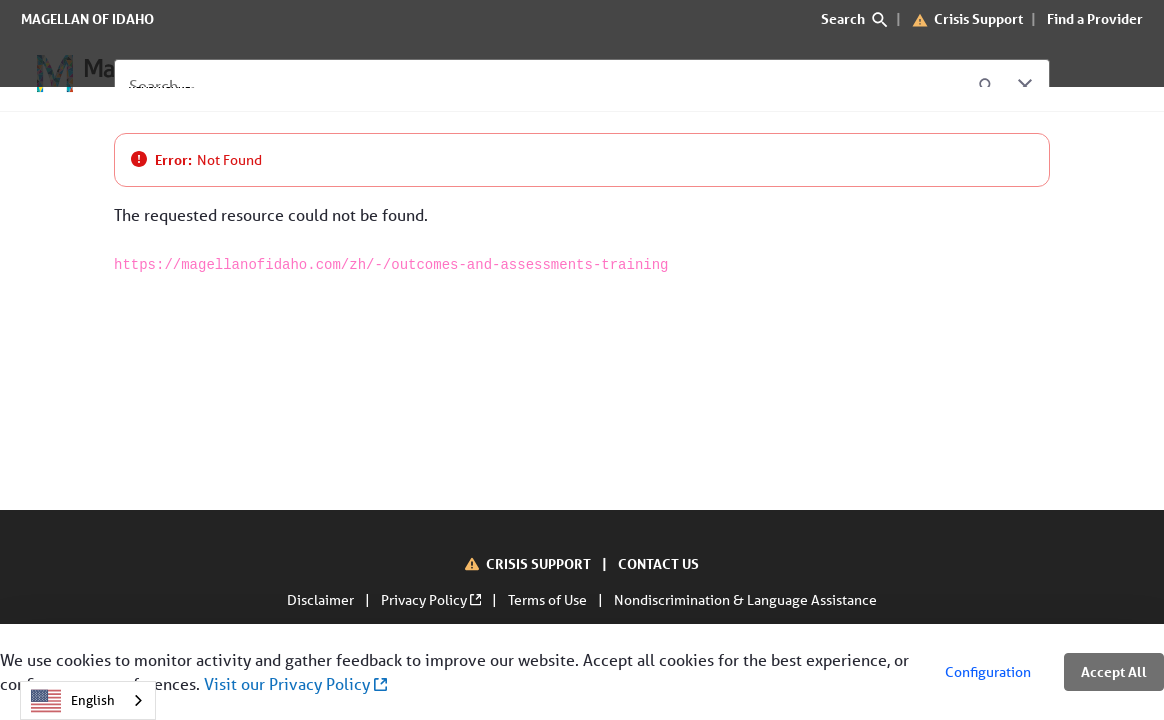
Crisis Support (978, 18)
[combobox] (88, 700)
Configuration (988, 672)
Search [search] (854, 18)
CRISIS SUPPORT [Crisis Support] (540, 563)
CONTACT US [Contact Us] (658, 563)
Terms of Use (549, 600)
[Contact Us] (617, 74)
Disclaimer (322, 600)
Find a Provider (1095, 18)
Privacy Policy (432, 600)
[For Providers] (401, 74)
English (73, 701)
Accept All (1114, 671)
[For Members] (274, 74)
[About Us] (513, 74)
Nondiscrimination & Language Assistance (745, 600)
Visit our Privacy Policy (295, 683)
